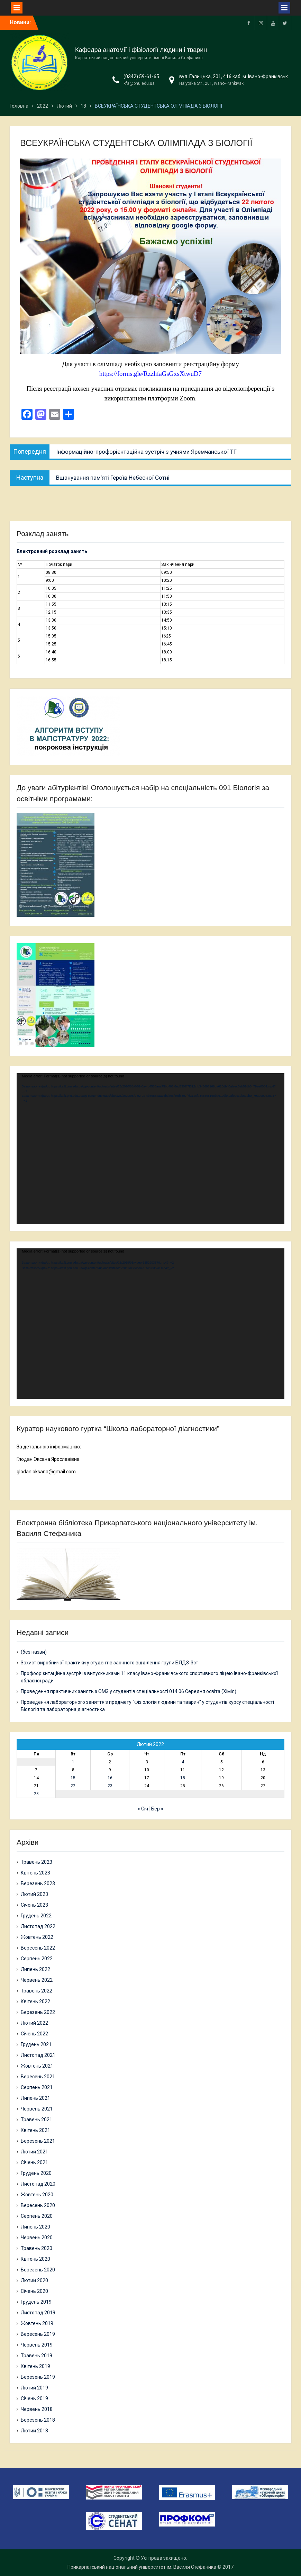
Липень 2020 (35, 2227)
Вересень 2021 (38, 2076)
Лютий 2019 (34, 2387)
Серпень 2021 (37, 2087)
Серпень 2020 (37, 2216)
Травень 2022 (36, 1991)
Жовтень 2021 (37, 2066)
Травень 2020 (36, 2248)
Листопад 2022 (38, 1926)
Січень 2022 (34, 2033)
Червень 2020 (37, 2237)
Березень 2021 (38, 2141)
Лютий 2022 (34, 2023)
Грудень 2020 (36, 2173)
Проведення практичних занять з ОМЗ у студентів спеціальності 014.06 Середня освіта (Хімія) (129, 1691)
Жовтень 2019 (37, 2323)
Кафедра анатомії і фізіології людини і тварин (141, 49)
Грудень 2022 (36, 1915)
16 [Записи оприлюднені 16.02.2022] (110, 1777)
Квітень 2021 (35, 2130)
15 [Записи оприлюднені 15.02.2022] (73, 1777)
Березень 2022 (38, 2012)
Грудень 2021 (36, 2044)
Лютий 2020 (34, 2280)
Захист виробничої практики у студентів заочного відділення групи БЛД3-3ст (109, 1662)
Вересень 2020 (38, 2205)
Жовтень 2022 (37, 1937)
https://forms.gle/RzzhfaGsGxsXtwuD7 (150, 373)
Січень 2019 (34, 2398)
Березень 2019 (38, 2377)
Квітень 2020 (35, 2259)
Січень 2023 (34, 1905)
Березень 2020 (38, 2269)
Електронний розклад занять (52, 551)
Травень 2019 (36, 2355)
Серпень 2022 (37, 1958)
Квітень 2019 (35, 2366)
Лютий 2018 (34, 2430)
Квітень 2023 (35, 1872)
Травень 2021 (36, 2119)
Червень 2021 (37, 2109)
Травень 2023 (36, 1862)
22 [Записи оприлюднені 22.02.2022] (73, 1785)
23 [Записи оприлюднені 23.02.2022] (110, 1785)
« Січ (143, 1808)
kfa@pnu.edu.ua (139, 83)
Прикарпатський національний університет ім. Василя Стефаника (141, 2567)
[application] (150, 1148)
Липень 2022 (35, 1969)
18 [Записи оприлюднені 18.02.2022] (182, 1777)
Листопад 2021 (38, 2055)
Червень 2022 (37, 1980)
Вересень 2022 (38, 1948)
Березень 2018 (38, 2420)
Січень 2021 (34, 2162)
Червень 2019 (37, 2345)
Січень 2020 (34, 2291)
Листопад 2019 (38, 2312)
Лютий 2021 (34, 2151)
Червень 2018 (37, 2409)
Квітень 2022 (35, 2001)
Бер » (157, 1808)
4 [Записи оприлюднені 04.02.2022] (183, 1762)
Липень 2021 (35, 2098)
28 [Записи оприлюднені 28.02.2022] (36, 1793)
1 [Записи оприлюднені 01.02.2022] (73, 1762)
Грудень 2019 (36, 2302)
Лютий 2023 (34, 1894)
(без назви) (34, 1652)
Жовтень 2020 (37, 2194)
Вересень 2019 (38, 2334)
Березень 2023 (38, 1883)
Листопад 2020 (38, 2184)
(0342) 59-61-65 (141, 76)
